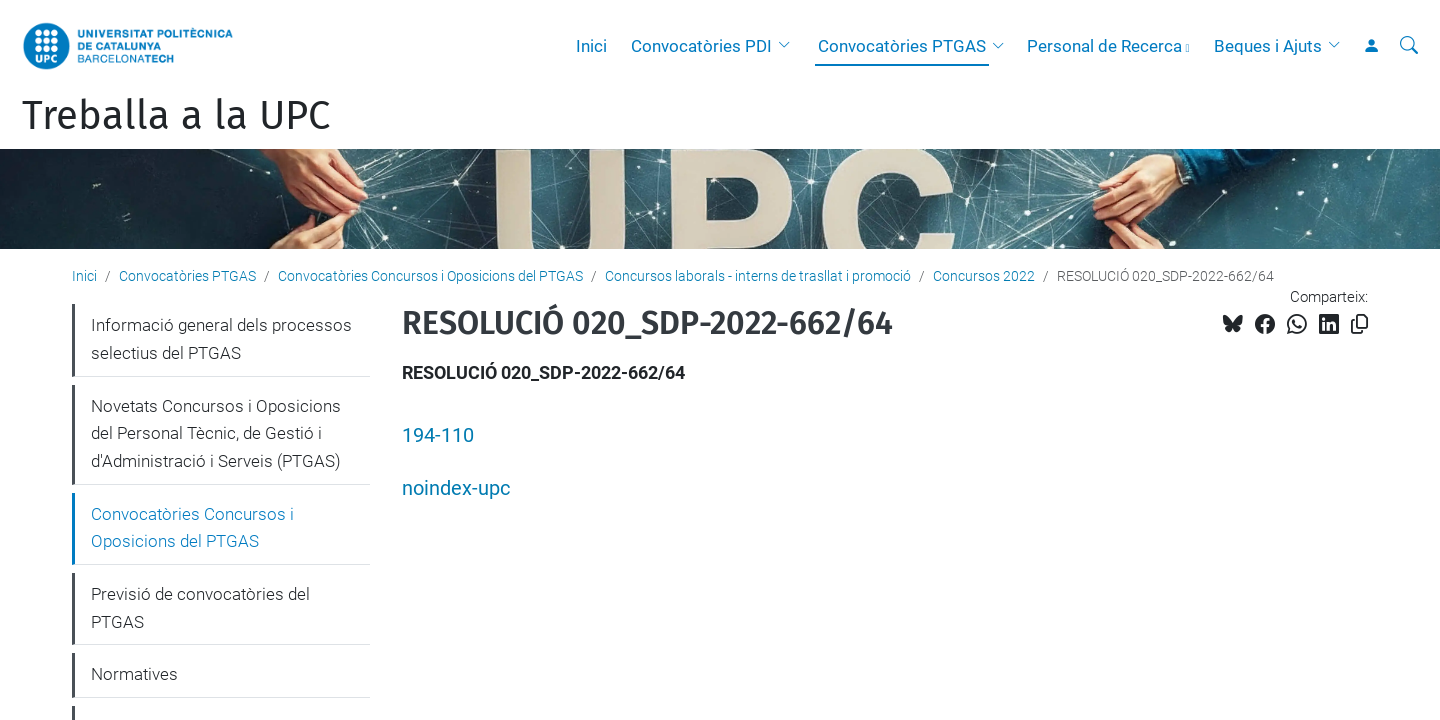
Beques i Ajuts (1268, 46)
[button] (789, 46)
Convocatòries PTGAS (902, 46)
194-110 (438, 435)
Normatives (134, 674)
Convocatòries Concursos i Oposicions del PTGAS (430, 276)
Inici (591, 46)
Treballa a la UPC (176, 116)
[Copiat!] (1359, 324)
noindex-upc (456, 488)
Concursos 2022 (984, 276)
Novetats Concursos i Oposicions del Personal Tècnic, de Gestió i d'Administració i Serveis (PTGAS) (216, 433)
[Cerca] (1409, 46)
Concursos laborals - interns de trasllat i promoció (758, 276)
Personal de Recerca (1104, 46)
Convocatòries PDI (701, 46)
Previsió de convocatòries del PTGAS (200, 608)
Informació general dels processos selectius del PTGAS (221, 339)
